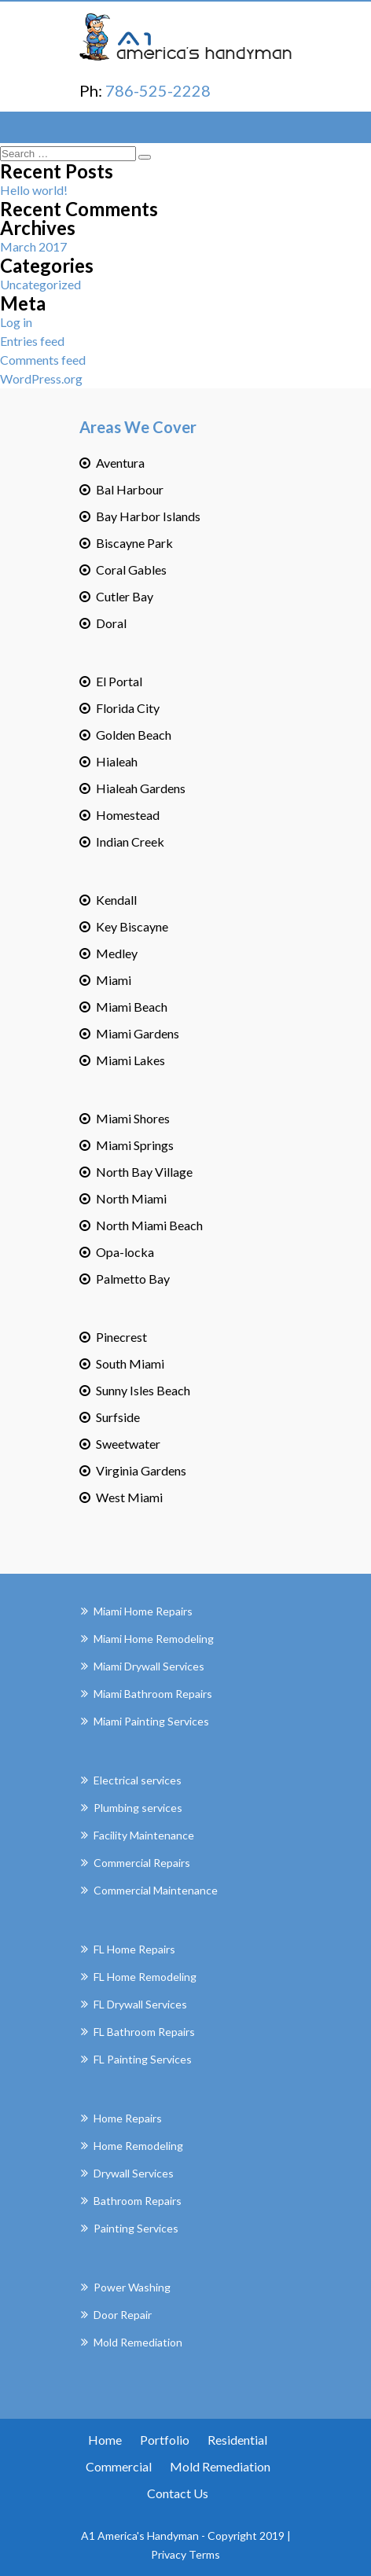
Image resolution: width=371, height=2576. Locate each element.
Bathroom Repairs (138, 2200)
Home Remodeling (138, 2145)
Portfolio (164, 2439)
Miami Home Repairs (143, 1611)
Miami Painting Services (151, 1721)
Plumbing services (138, 1807)
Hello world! (34, 189)
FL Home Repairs (134, 1949)
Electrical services (138, 1780)
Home (105, 2439)
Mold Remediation (138, 2342)
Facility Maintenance (144, 1835)
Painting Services (136, 2228)
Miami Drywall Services (149, 1666)
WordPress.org (41, 378)
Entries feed (32, 340)
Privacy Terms (185, 2554)
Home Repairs (128, 2118)
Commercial (119, 2466)
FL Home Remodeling (145, 1976)
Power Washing (132, 2287)
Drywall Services (134, 2173)
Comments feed (43, 359)
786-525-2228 (158, 90)
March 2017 (33, 246)
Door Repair (123, 2314)
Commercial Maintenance (156, 1890)
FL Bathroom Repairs (144, 2031)
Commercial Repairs (142, 1862)
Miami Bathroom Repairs (153, 1693)
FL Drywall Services (140, 2004)
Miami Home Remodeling (154, 1638)
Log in (16, 321)
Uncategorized (40, 284)
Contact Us (177, 2493)
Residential (237, 2439)
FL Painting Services (143, 2059)
